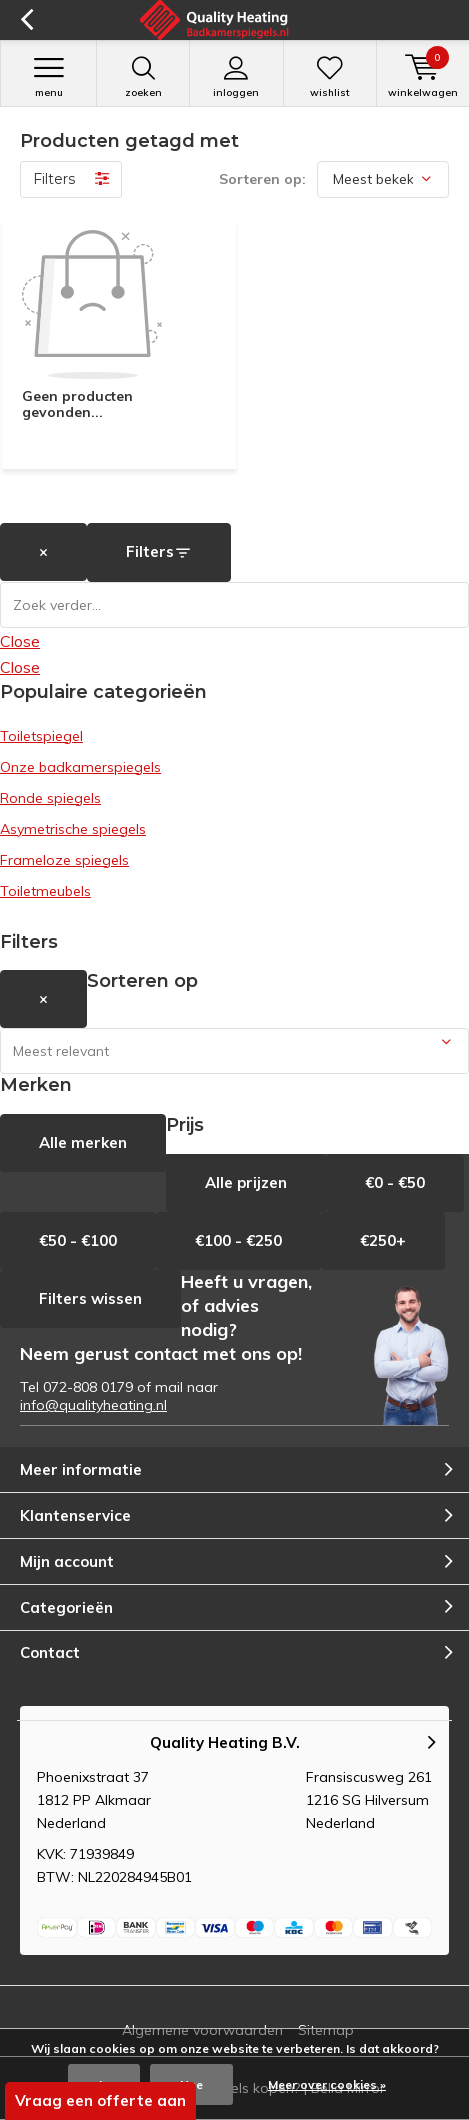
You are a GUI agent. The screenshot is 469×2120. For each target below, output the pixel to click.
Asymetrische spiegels (73, 829)
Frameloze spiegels (64, 860)
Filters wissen (90, 1298)
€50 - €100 (78, 1240)
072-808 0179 (88, 1387)
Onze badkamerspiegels (80, 767)
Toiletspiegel (41, 736)
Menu (48, 77)
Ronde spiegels (50, 798)
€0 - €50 (395, 1182)
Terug (26, 20)
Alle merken (83, 1142)
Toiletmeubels (45, 891)
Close (20, 641)
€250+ (383, 1240)
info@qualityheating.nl (93, 1405)
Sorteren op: (262, 179)
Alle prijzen (246, 1182)
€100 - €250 (238, 1240)
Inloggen (236, 77)
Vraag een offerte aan (100, 2100)
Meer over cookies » (327, 2084)
